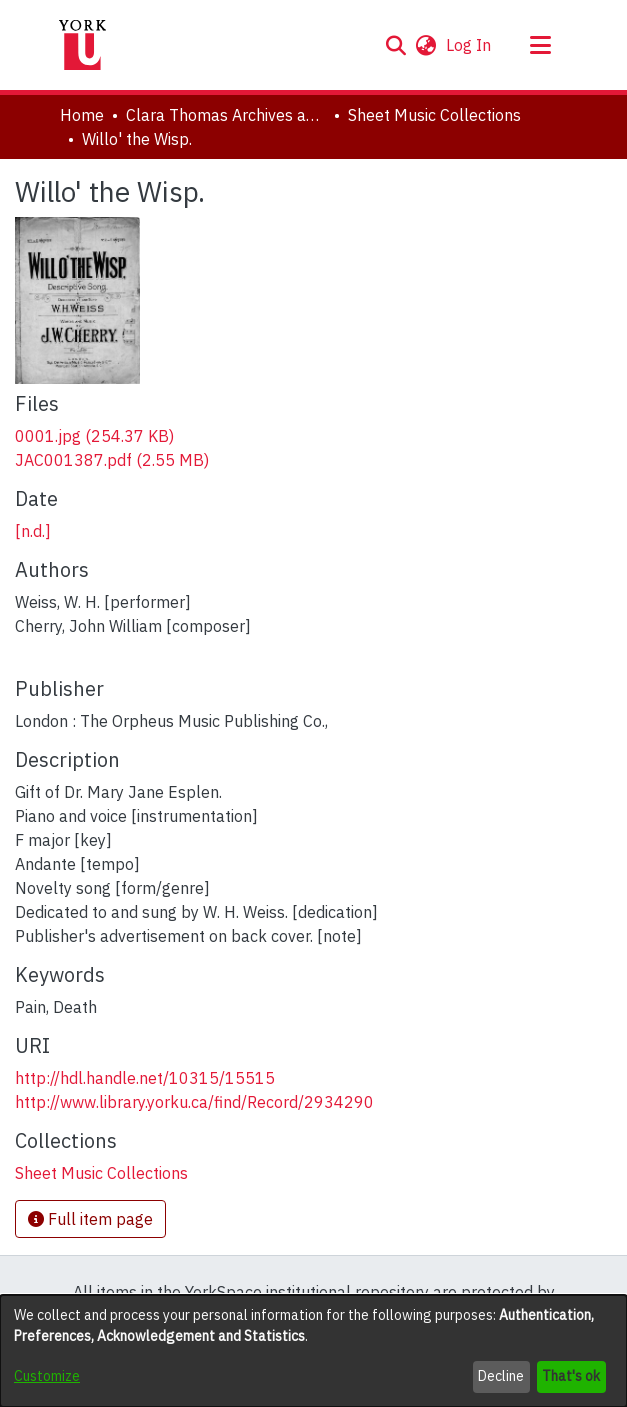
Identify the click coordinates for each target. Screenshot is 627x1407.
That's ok (571, 1376)
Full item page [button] (90, 1219)
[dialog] (313, 1351)
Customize (47, 1376)
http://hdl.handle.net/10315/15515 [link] (145, 1078)
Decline (501, 1376)
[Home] (83, 45)
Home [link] (82, 115)
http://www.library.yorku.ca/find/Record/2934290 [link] (194, 1102)
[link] (94, 436)
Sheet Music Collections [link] (434, 115)
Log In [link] (469, 45)
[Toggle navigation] (541, 45)
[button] (396, 45)
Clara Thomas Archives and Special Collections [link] (226, 115)
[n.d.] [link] (33, 531)
